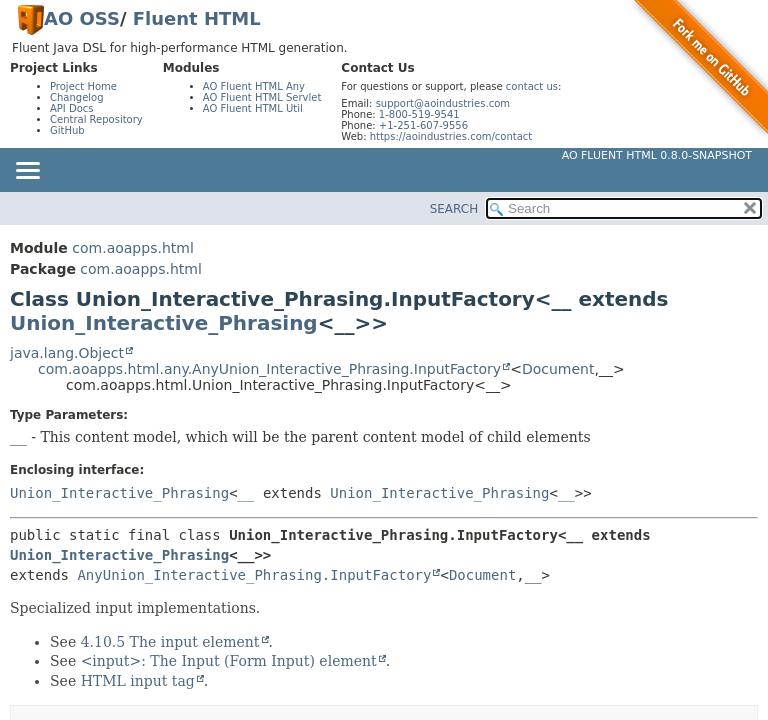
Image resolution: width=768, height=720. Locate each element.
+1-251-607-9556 (423, 125)
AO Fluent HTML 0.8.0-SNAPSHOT (657, 155)
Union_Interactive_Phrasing (164, 323)
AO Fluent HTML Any (254, 86)
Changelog (77, 97)
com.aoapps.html (132, 248)
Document (558, 369)
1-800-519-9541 (419, 114)
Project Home (83, 86)
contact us (532, 86)
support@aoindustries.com (443, 103)
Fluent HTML (197, 18)
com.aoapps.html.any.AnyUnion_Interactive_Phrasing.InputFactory (269, 369)
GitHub (67, 130)
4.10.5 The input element (170, 642)
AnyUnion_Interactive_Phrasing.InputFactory (254, 575)
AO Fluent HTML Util (253, 108)
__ (246, 493)
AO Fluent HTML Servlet (262, 97)
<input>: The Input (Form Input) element (229, 661)
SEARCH (454, 209)
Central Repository (96, 119)
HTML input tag (138, 681)
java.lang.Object (67, 353)
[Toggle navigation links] (27, 172)
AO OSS (82, 18)
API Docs (72, 108)
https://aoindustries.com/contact (451, 136)
